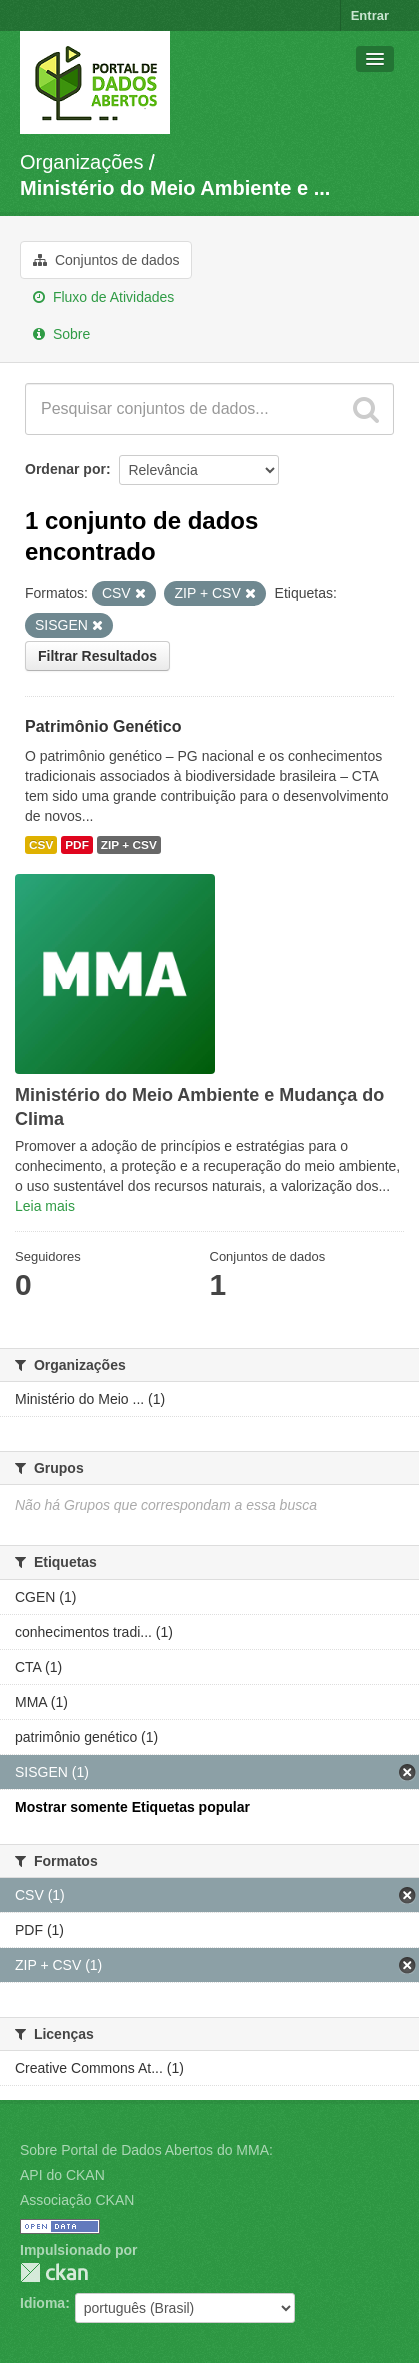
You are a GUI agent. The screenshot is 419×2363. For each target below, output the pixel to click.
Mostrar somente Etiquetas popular (132, 1807)
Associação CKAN (77, 2200)
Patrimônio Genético (103, 726)
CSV (41, 845)
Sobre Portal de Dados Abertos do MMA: (146, 2150)
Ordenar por (65, 469)
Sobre (61, 334)
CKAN (54, 2272)
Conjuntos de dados (106, 260)
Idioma (42, 2303)
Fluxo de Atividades (103, 297)
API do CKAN (62, 2175)
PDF (77, 845)
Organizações (81, 162)
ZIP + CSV (129, 845)
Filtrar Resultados (97, 656)
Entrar (370, 15)
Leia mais (45, 1206)
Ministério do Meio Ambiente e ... (175, 188)
